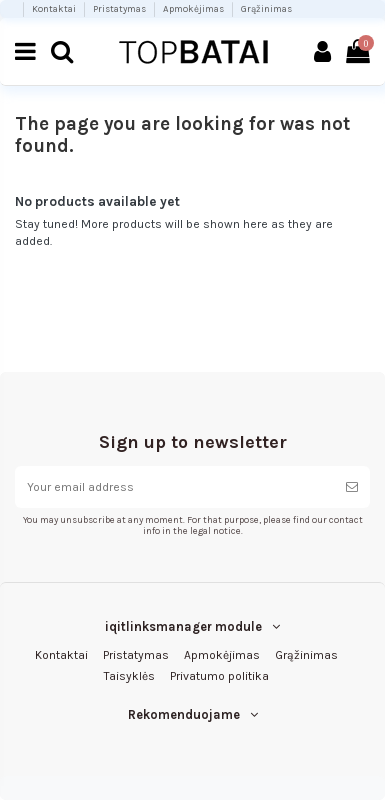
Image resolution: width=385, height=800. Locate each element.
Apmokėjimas (194, 8)
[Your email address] (174, 487)
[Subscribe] (352, 487)
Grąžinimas (266, 8)
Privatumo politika (219, 676)
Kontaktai (55, 8)
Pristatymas (120, 8)
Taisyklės (129, 676)
